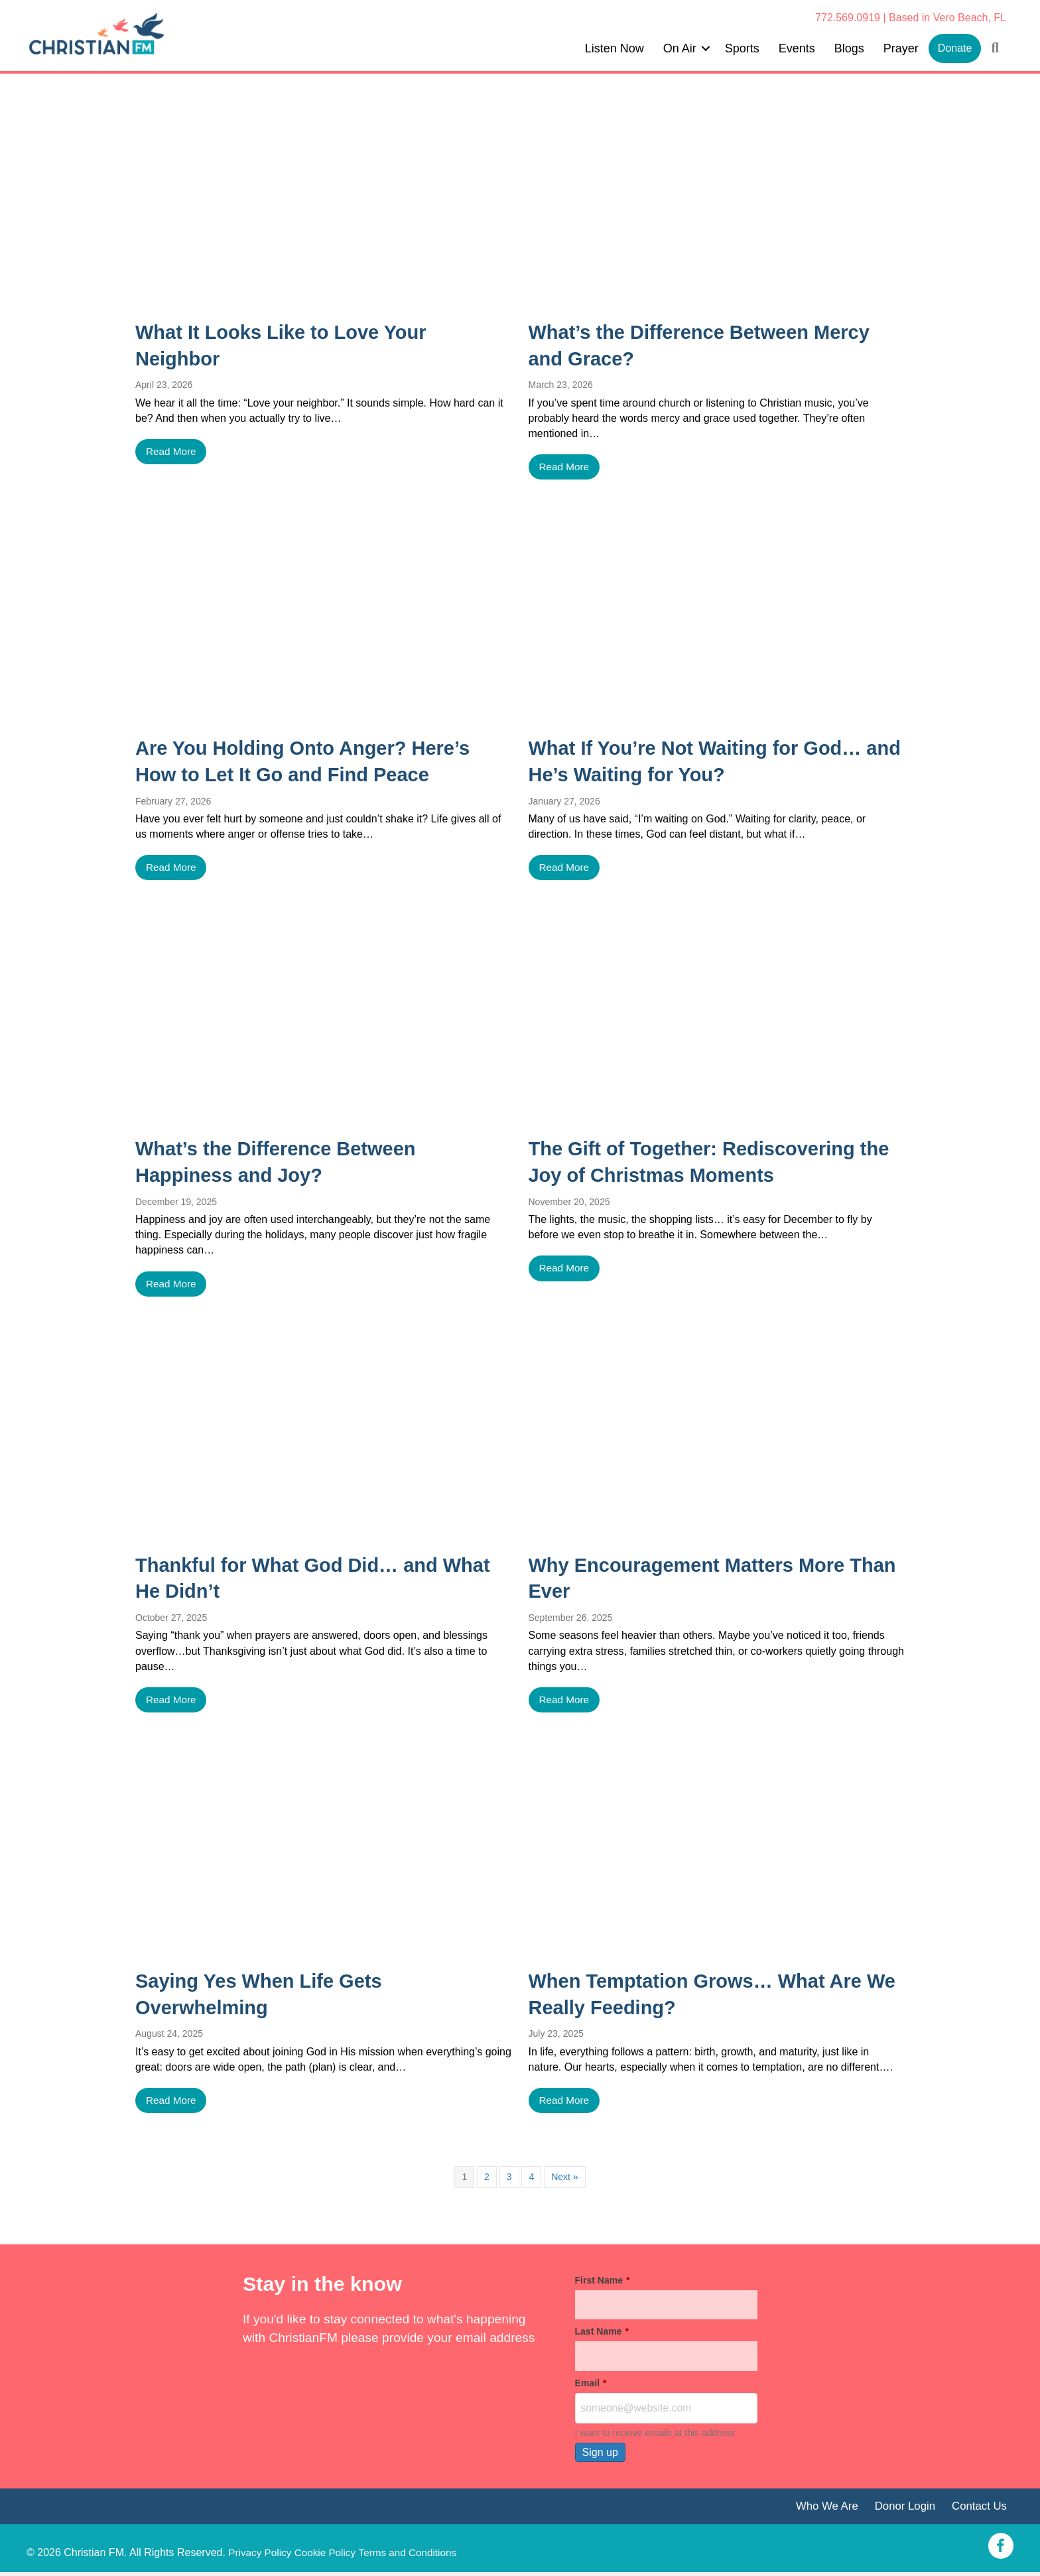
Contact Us (978, 2509)
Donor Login (901, 2509)
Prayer (901, 48)
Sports (742, 48)
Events (797, 48)
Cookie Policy (329, 2556)
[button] (705, 48)
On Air (679, 48)
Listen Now (614, 48)
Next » (564, 2179)
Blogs (849, 48)
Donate (955, 48)
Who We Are (819, 2509)
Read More (172, 452)
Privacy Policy (261, 2556)
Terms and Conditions (415, 2556)
